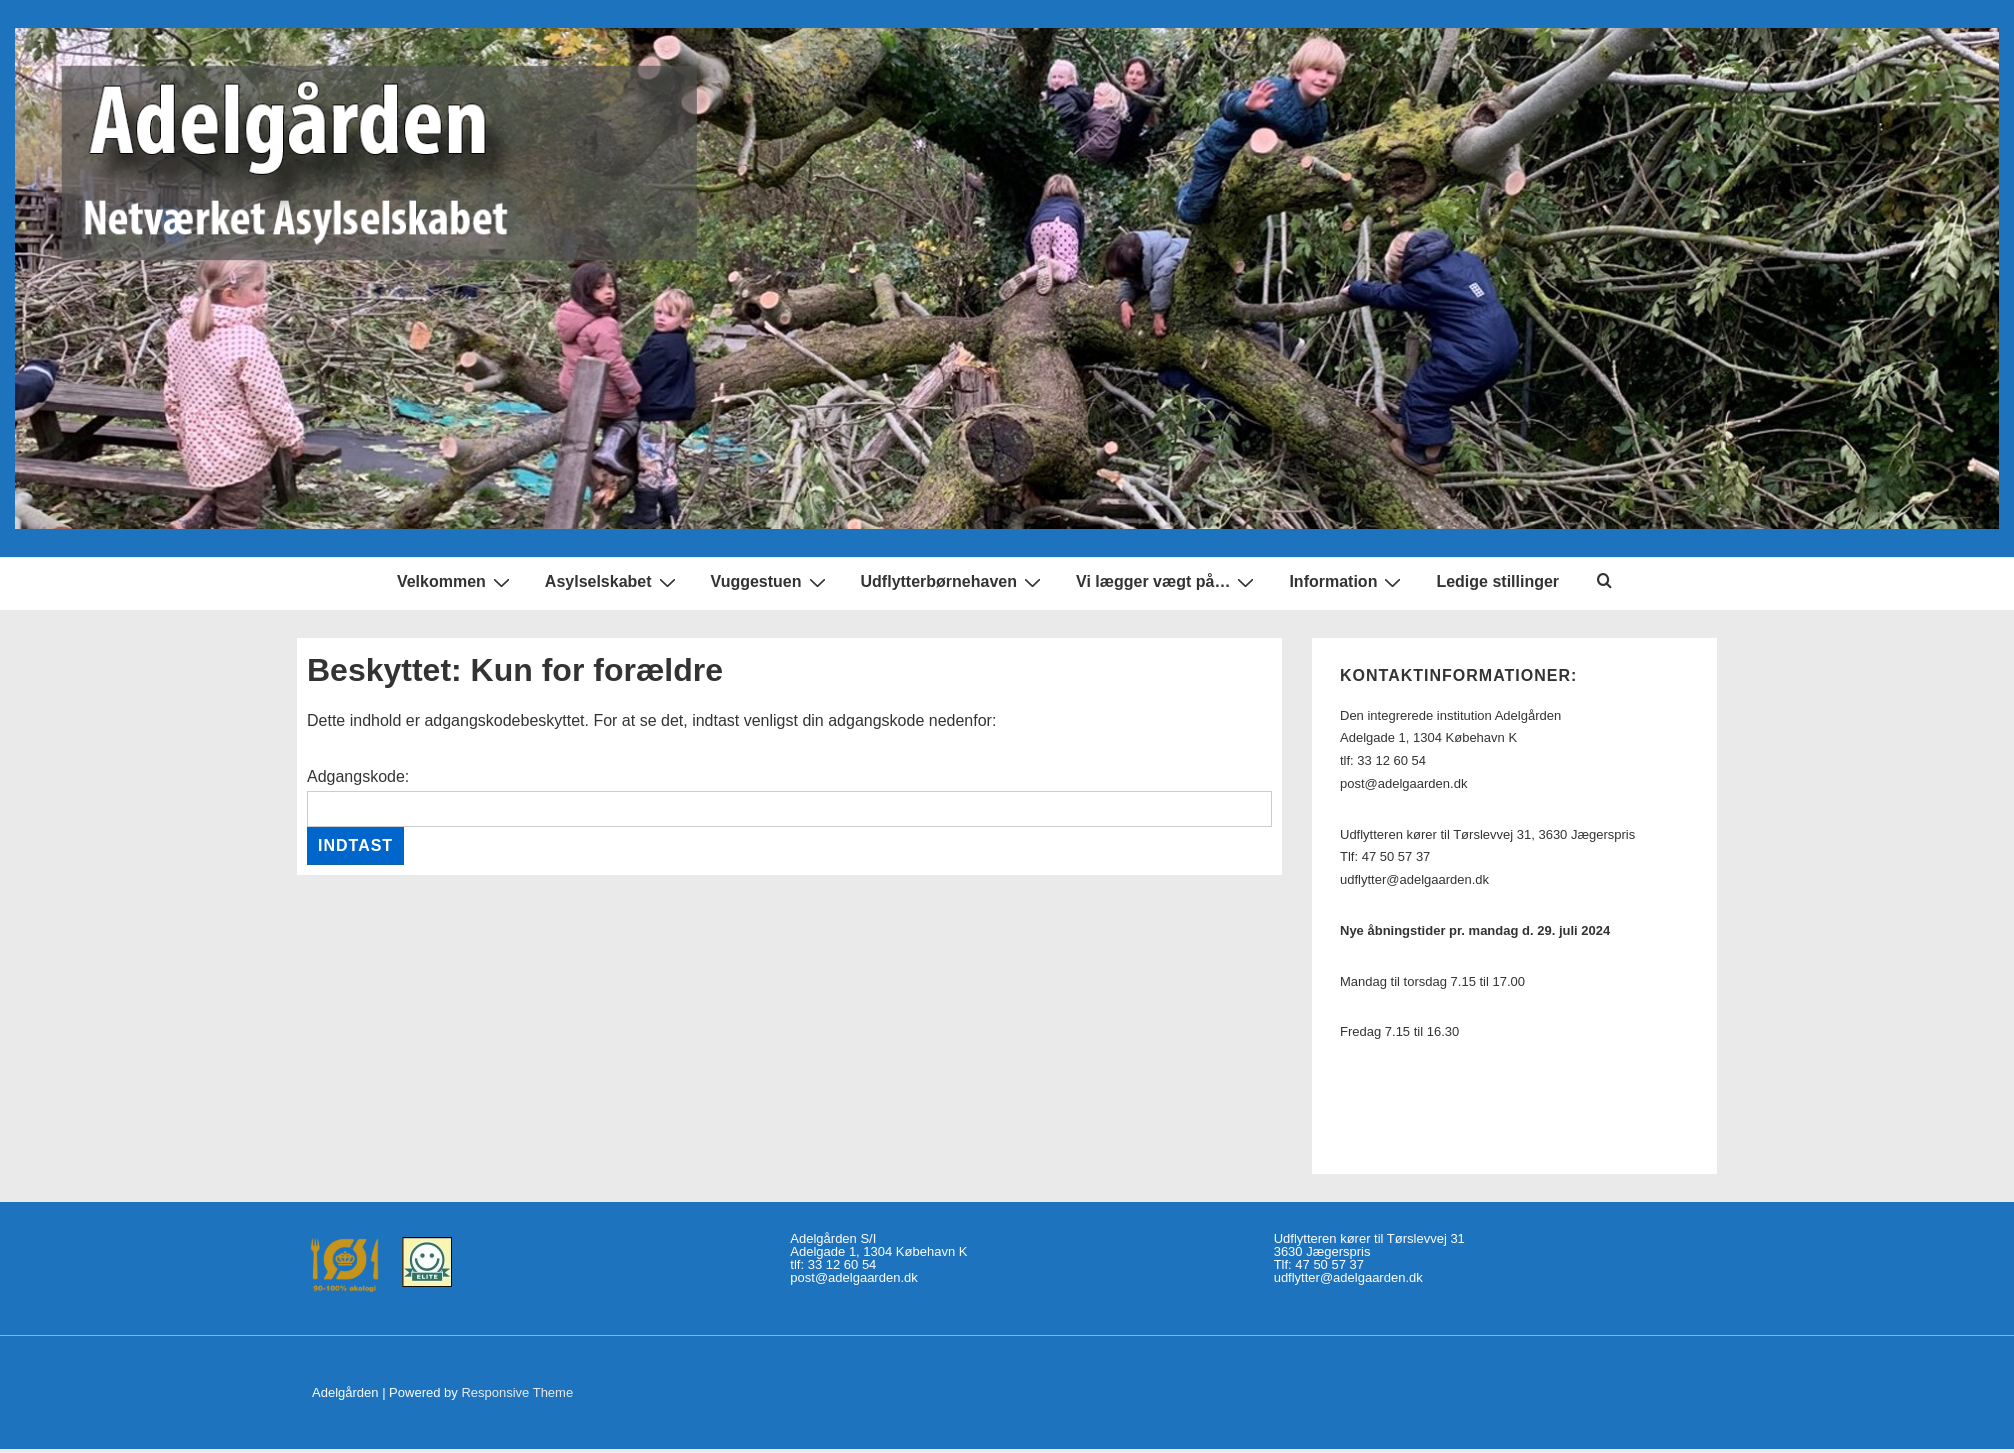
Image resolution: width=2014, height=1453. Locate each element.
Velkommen (456, 582)
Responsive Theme (517, 1392)
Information (1347, 582)
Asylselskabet (613, 582)
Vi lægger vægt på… (1167, 582)
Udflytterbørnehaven (953, 582)
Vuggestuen (771, 582)
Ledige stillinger (1497, 581)
